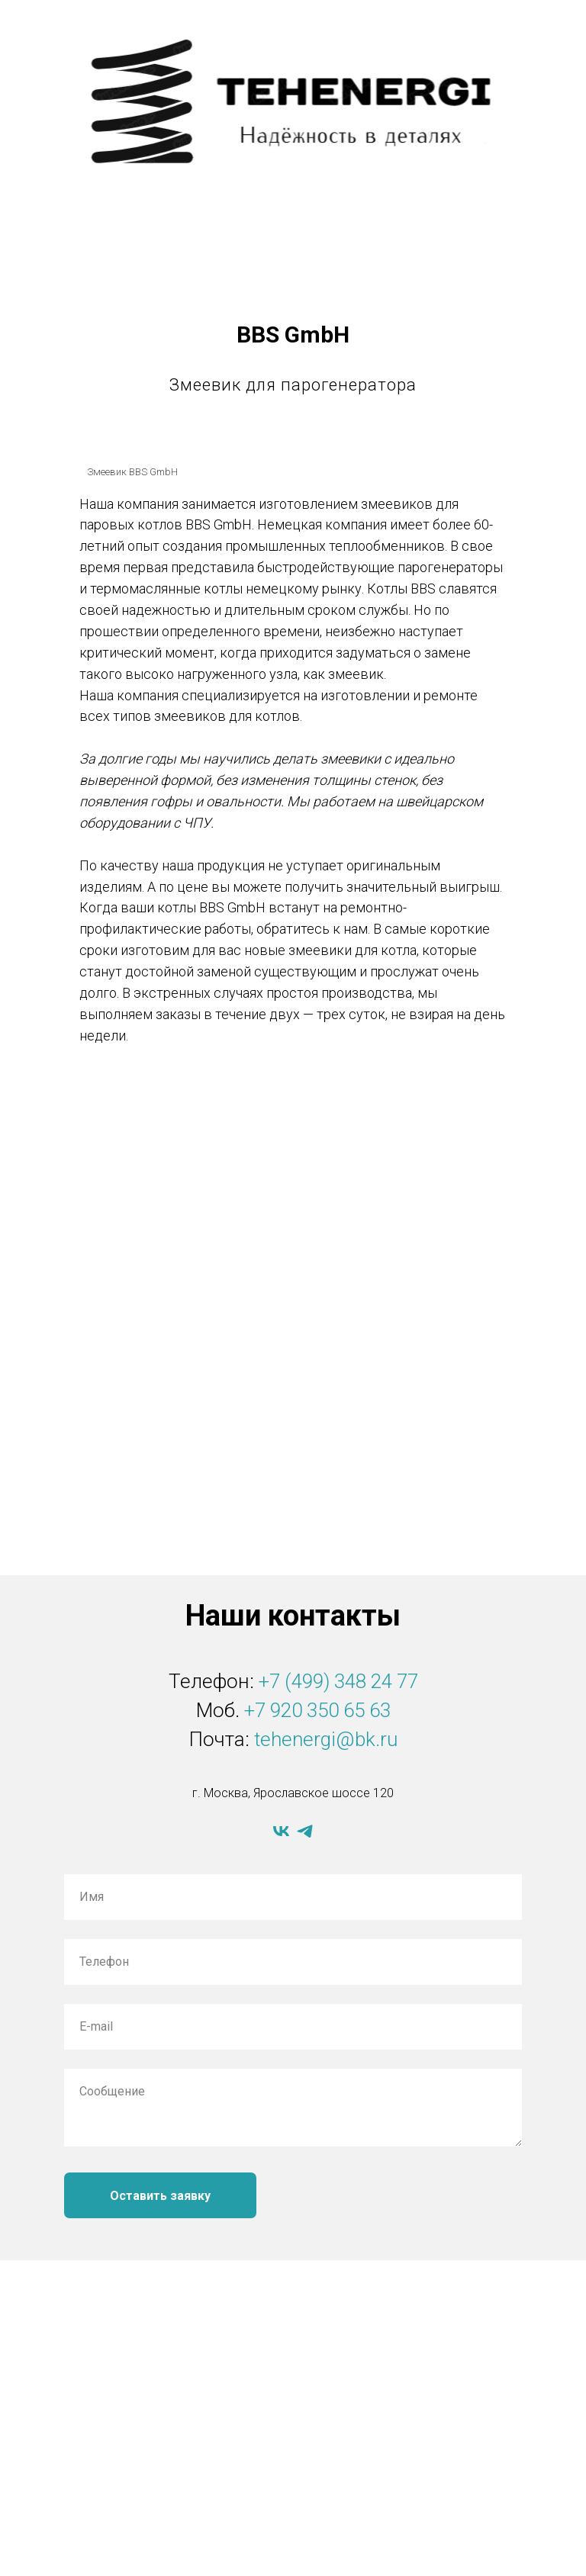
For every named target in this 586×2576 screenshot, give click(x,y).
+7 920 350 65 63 (317, 1710)
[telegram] (304, 1831)
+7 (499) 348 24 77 (338, 1681)
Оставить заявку (160, 2195)
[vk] (281, 1831)
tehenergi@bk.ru (326, 1739)
